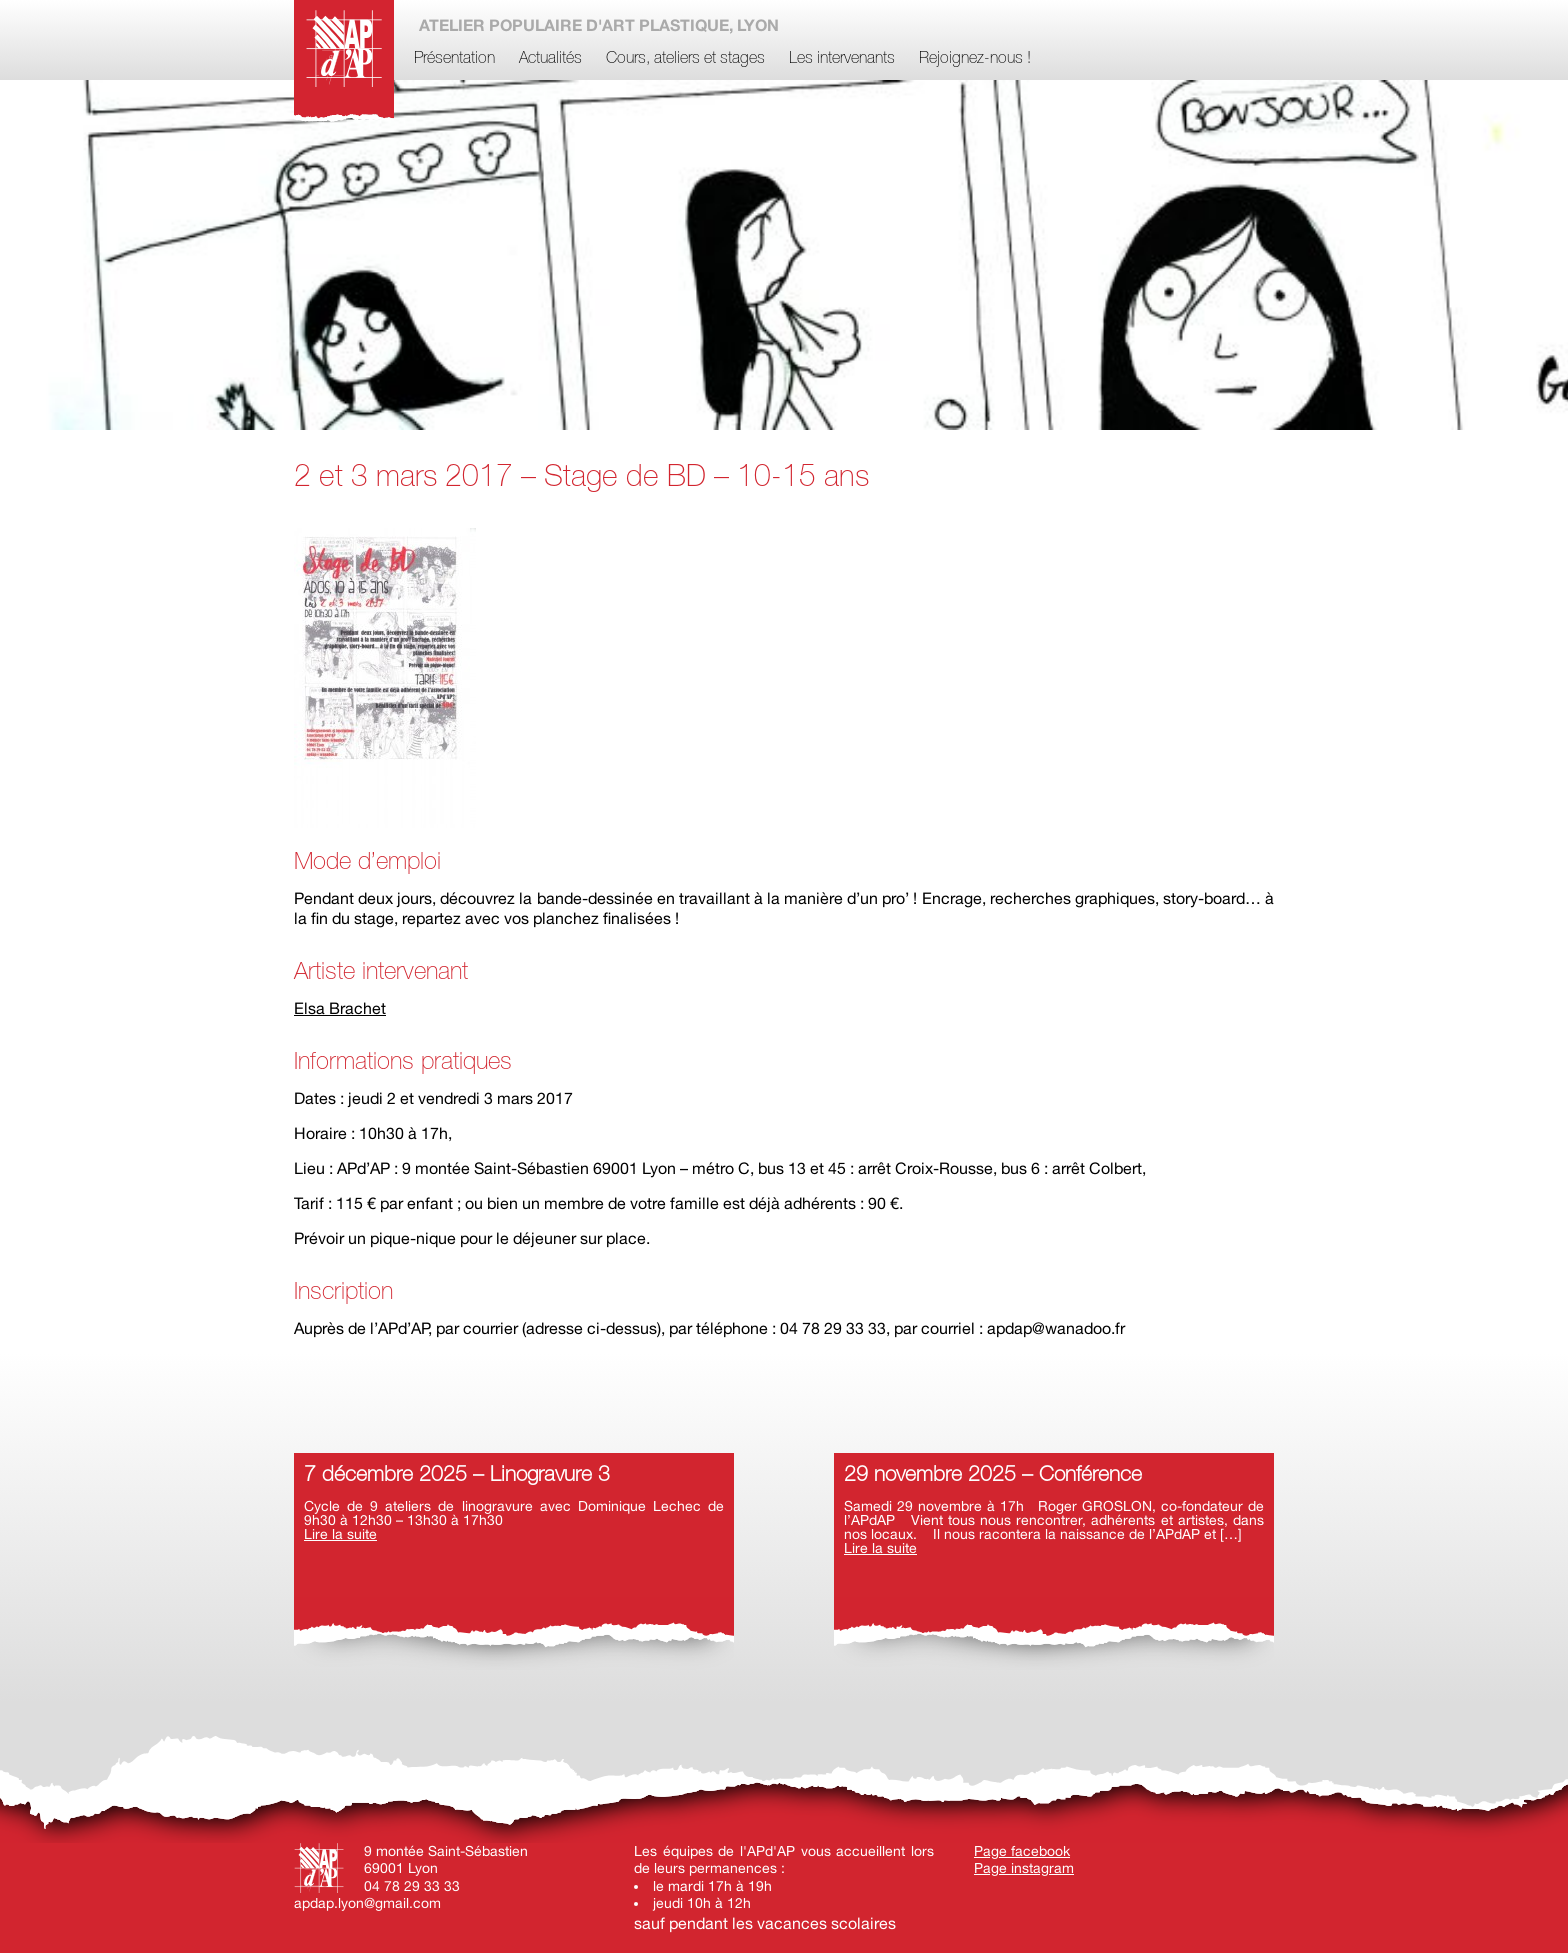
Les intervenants (842, 59)
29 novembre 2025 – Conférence (993, 1475)
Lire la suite (340, 1534)
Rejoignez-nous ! (975, 59)
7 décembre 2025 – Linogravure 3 (457, 1475)
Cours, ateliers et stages (685, 59)
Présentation (454, 59)
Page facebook (1022, 1851)
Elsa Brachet (340, 1008)
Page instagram (1024, 1868)
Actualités (550, 59)
